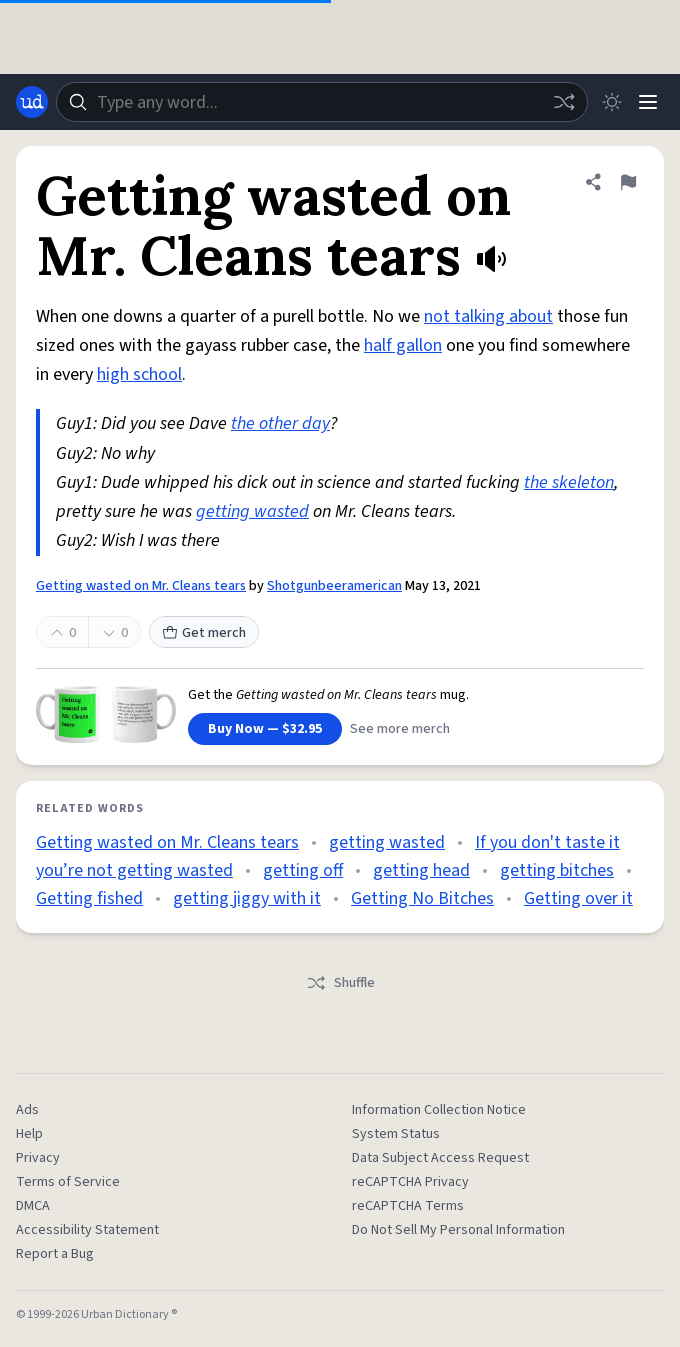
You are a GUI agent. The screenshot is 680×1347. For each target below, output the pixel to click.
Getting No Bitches (422, 898)
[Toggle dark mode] (612, 102)
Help (29, 1134)
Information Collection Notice (439, 1110)
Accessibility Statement (87, 1230)
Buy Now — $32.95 (265, 729)
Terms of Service (68, 1182)
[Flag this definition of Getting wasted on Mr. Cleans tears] (628, 182)
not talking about (488, 316)
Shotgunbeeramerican (334, 586)
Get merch (204, 633)
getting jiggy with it (247, 898)
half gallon (403, 345)
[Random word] (564, 102)
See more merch (400, 729)
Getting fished (89, 898)
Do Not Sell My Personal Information (458, 1230)
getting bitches (557, 870)
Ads (27, 1110)
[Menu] (648, 102)
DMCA (33, 1206)
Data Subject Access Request (440, 1158)
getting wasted (252, 511)
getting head (421, 870)
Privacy (38, 1158)
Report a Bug (55, 1254)
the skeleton (569, 482)
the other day (280, 423)
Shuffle (340, 983)
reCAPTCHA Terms (408, 1206)
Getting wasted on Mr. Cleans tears (141, 586)
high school (139, 374)
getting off (303, 870)
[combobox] (322, 102)
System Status (396, 1134)
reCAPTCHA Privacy (410, 1182)
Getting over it (578, 898)
